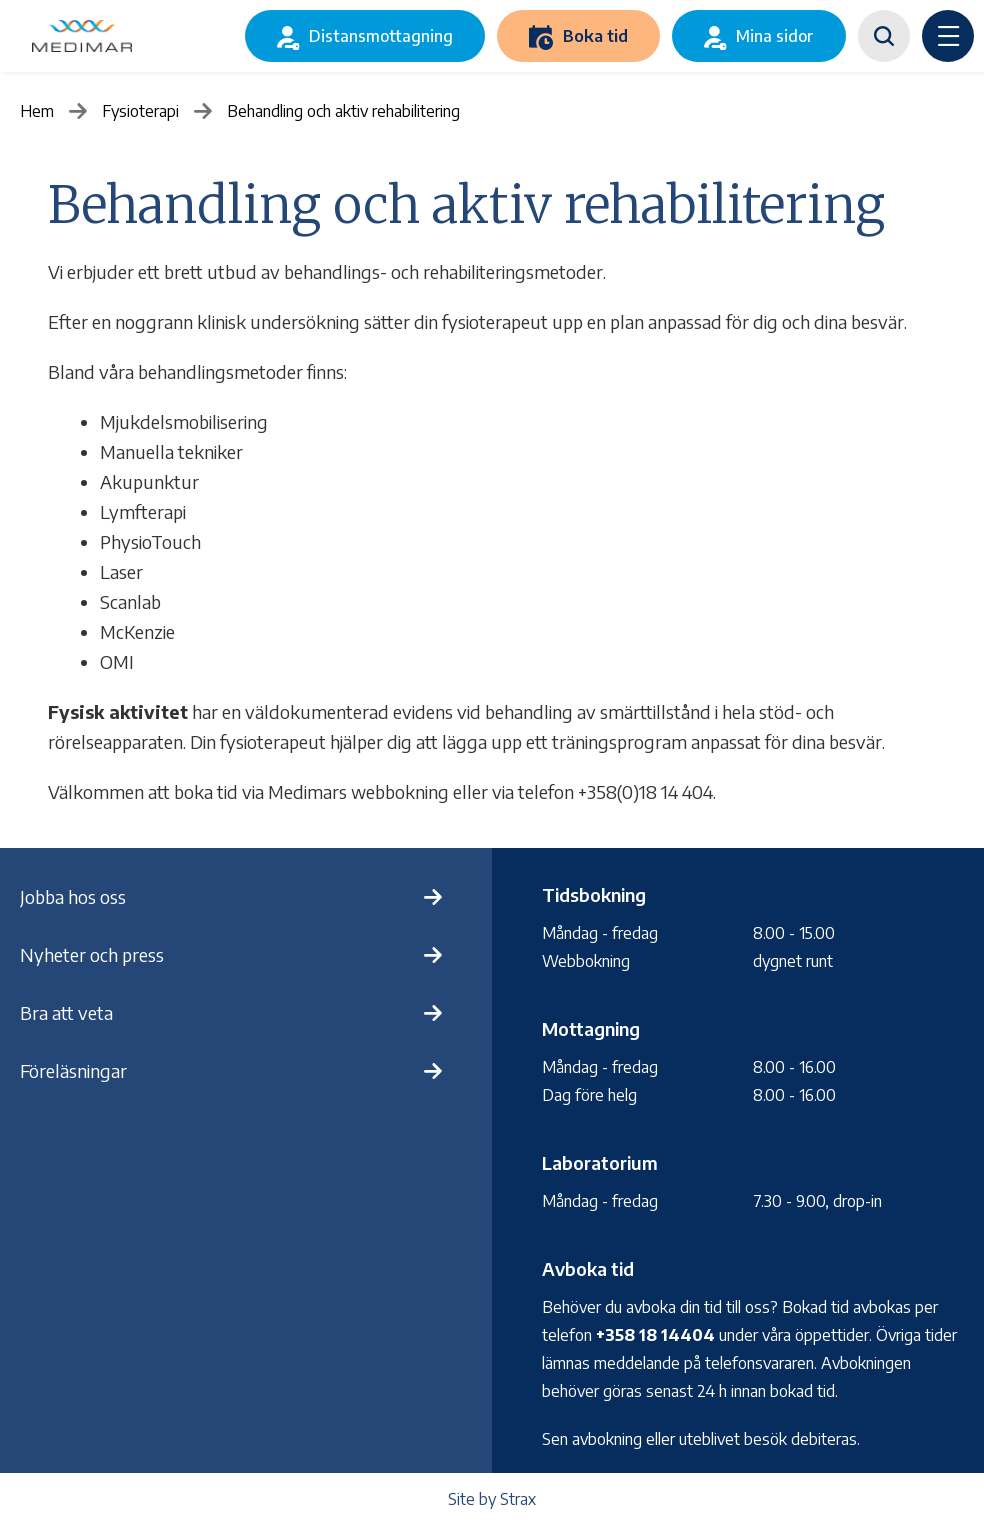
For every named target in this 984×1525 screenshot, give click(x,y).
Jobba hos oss (73, 896)
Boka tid (595, 36)
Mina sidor (775, 36)
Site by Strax (492, 1499)
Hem (37, 111)
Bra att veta (66, 1012)
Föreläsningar (73, 1070)
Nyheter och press (92, 954)
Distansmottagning (381, 36)
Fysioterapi (140, 111)
